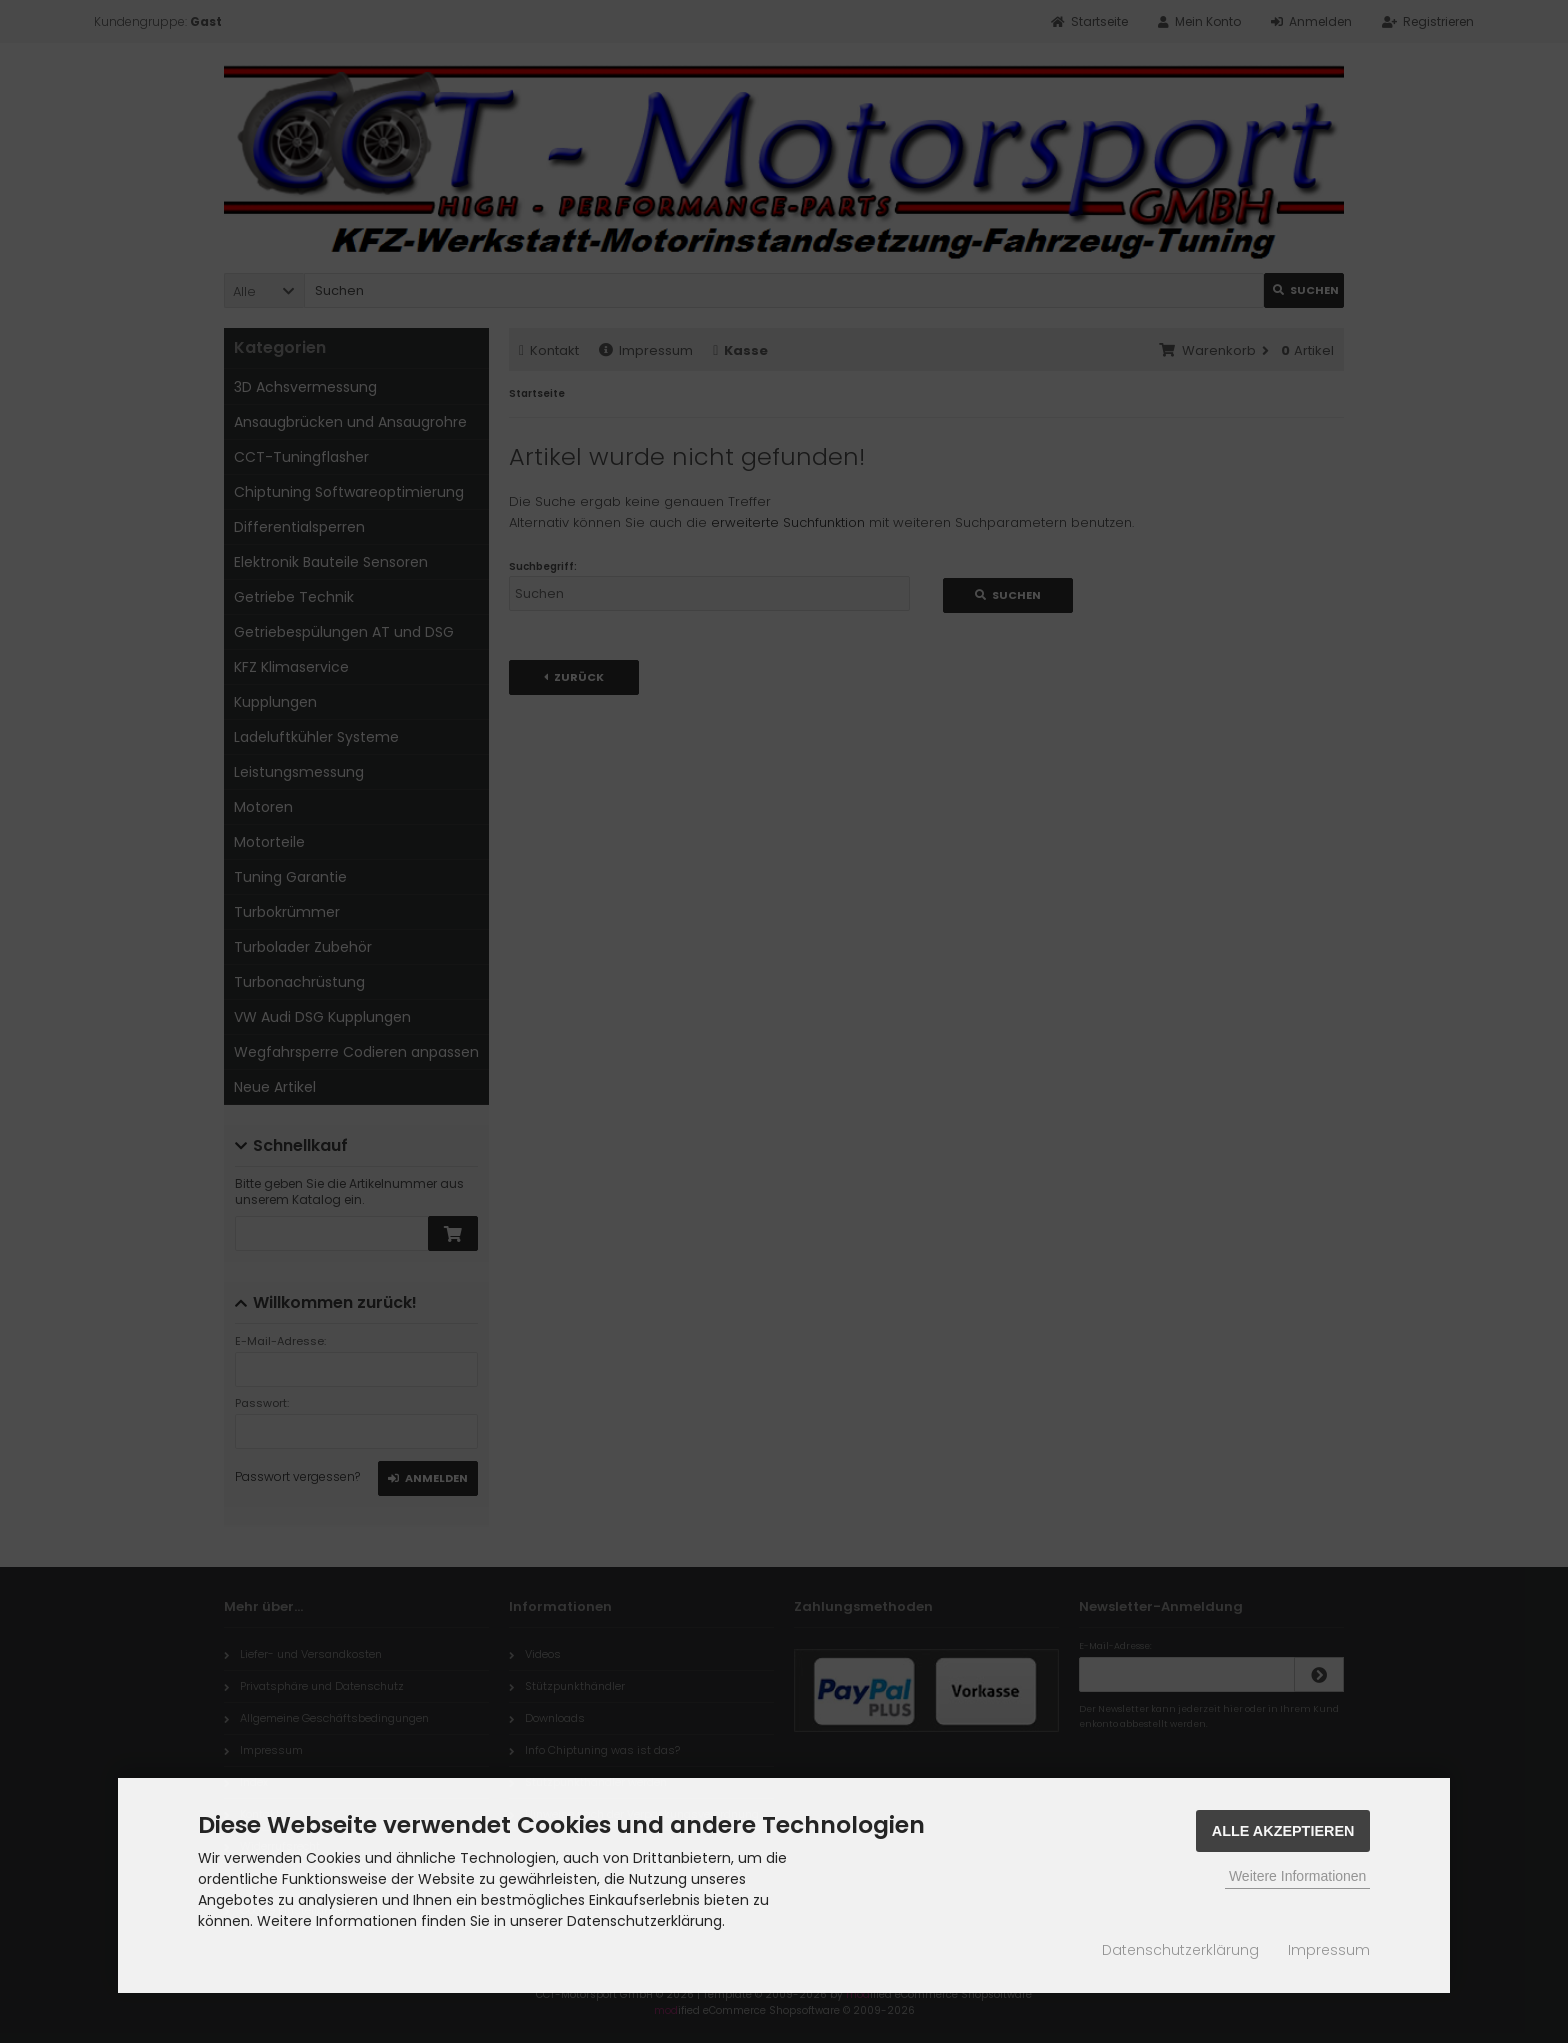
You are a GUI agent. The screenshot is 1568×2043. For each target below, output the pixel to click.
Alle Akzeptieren (1283, 1831)
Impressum (1329, 1950)
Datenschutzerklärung (1180, 1950)
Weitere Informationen (1297, 1876)
